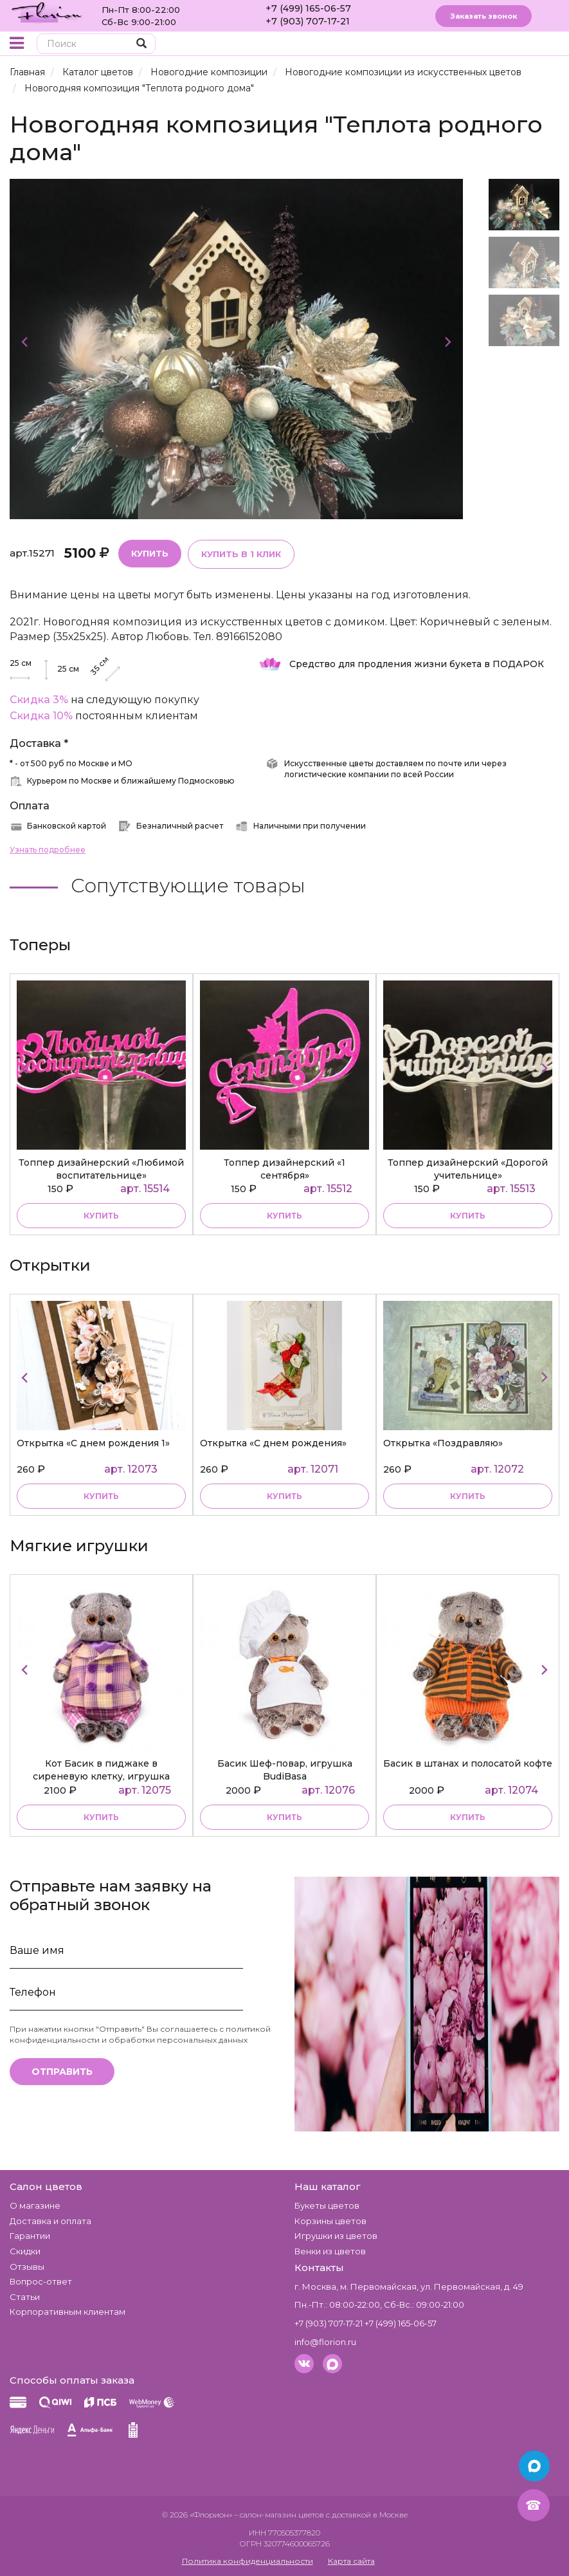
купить (101, 1215)
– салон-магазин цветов (279, 2514)
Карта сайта (351, 2561)
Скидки (25, 2251)
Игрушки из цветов (335, 2236)
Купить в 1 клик (241, 554)
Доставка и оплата (50, 2221)
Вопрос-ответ (41, 2281)
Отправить (62, 2071)
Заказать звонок (483, 16)
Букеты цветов (326, 2205)
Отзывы (27, 2266)
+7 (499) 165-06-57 (308, 8)
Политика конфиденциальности (247, 2561)
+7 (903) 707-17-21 (308, 21)
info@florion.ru (325, 2342)
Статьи (25, 2297)
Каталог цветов (97, 72)
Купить (149, 553)
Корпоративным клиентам (67, 2311)
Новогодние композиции (208, 72)
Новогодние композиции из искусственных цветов (403, 72)
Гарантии (30, 2236)
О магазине (35, 2205)
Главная (27, 72)
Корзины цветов (330, 2221)
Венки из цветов (330, 2251)
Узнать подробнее (48, 849)
